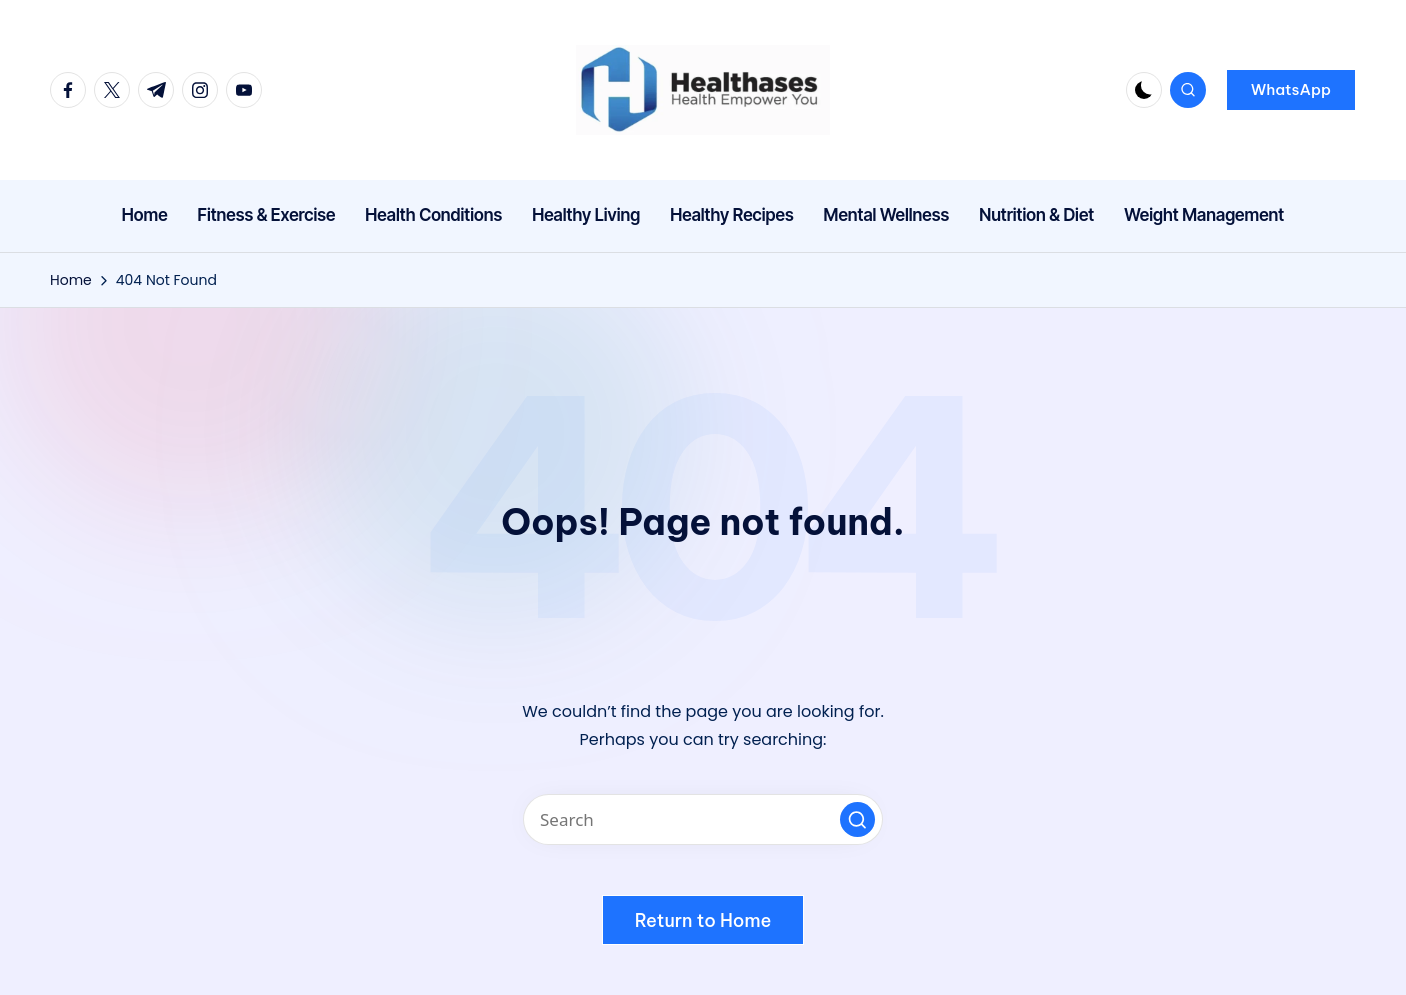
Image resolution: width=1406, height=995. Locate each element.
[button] (1291, 90)
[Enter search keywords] (703, 819)
